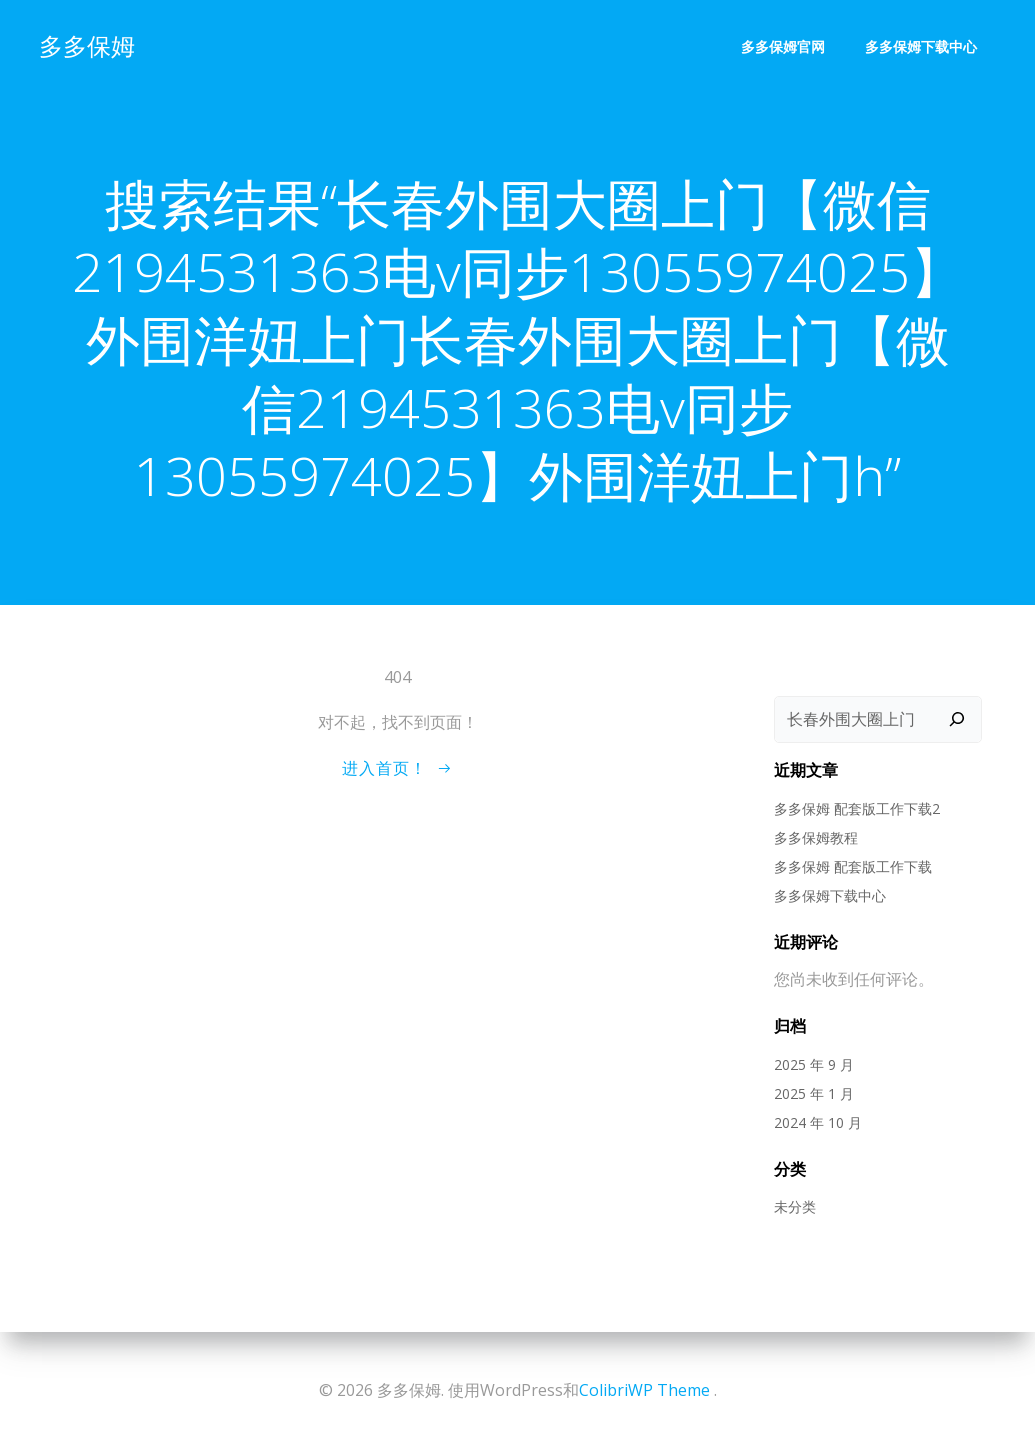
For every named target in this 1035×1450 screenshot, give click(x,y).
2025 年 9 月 (813, 1064)
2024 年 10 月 (817, 1122)
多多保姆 (86, 44)
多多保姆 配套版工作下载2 (856, 808)
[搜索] (958, 720)
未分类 (794, 1207)
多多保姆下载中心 (922, 45)
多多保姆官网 (784, 45)
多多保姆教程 (815, 837)
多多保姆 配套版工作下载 (852, 866)
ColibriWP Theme (644, 1390)
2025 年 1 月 (813, 1093)
